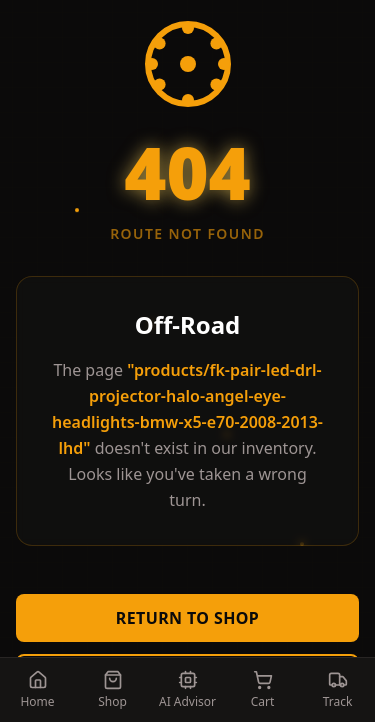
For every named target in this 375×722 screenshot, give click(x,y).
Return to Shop (187, 618)
